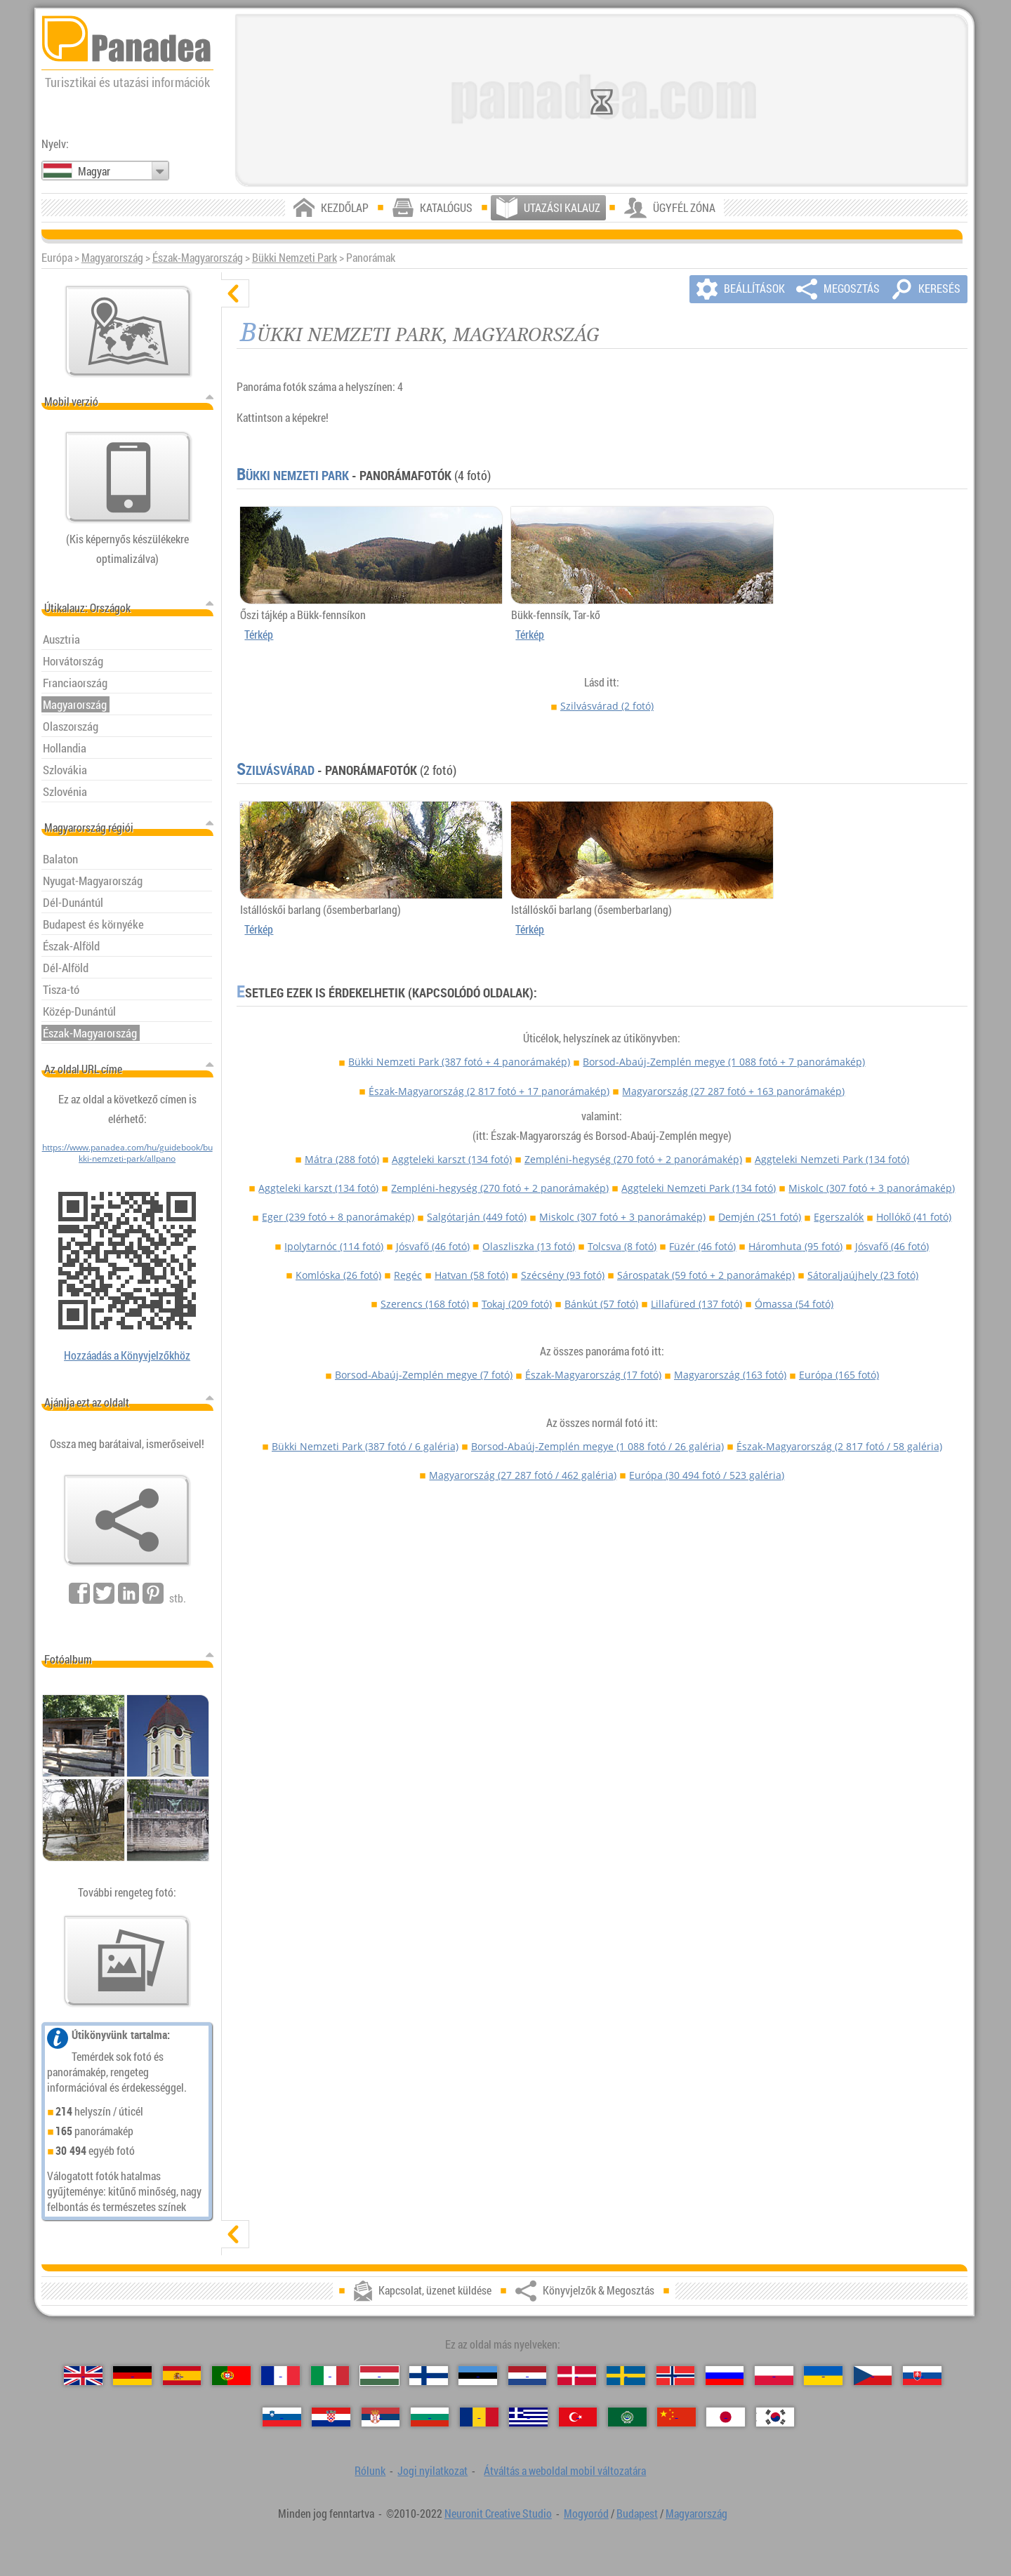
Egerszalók (839, 1216)
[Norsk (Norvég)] (676, 2375)
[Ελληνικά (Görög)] (528, 2417)
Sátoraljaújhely (862, 1275)
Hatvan (471, 1275)
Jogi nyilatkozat (432, 2470)
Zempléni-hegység (633, 1159)
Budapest (637, 2513)
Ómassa (794, 1303)
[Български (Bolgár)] (430, 2417)
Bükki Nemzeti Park (294, 257)
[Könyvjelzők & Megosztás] (127, 1520)
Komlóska (338, 1275)
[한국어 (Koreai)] (775, 2417)
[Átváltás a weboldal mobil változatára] (128, 477)
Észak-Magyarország (197, 257)
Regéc (408, 1275)
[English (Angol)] (83, 2375)
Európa (839, 1374)
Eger (338, 1216)
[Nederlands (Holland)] (528, 2375)
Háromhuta (795, 1246)
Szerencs (425, 1303)
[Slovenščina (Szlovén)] (282, 2417)
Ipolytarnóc (333, 1246)
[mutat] (235, 2234)
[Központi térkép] (128, 331)
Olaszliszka (528, 1246)
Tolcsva (622, 1246)
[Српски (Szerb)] (381, 2417)
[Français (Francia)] (280, 2375)
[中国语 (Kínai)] (676, 2417)
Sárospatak (706, 1275)
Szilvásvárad (607, 705)
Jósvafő (433, 1246)
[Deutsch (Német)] (132, 2375)
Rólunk (370, 2470)
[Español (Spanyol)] (182, 2375)
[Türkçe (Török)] (578, 2417)
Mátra (342, 1159)
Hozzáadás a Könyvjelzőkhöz (127, 1355)
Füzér (702, 1246)
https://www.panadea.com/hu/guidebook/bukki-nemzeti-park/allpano (127, 1152)
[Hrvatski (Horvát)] (331, 2417)
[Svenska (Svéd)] (626, 2375)
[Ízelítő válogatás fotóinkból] (127, 1961)
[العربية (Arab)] (627, 2417)
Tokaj (517, 1303)
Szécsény (562, 1275)
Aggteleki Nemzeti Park (832, 1159)
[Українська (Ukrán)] (823, 2375)
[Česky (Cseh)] (873, 2375)
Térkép (258, 634)
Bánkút (601, 1303)
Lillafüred (696, 1303)
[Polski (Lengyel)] (774, 2375)
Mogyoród (586, 2513)
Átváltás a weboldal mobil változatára (565, 2470)
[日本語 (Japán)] (726, 2417)
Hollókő (913, 1216)
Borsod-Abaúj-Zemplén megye (724, 1061)
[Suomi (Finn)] (429, 2375)
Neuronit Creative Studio (498, 2513)
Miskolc (871, 1188)
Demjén (759, 1216)
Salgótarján (477, 1216)
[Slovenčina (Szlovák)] (922, 2375)
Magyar (94, 171)
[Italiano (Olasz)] (330, 2375)
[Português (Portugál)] (231, 2375)
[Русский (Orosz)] (725, 2375)
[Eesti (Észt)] (478, 2375)
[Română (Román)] (479, 2417)
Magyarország (112, 257)
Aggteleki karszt (452, 1159)
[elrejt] (235, 293)
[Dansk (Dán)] (577, 2375)
